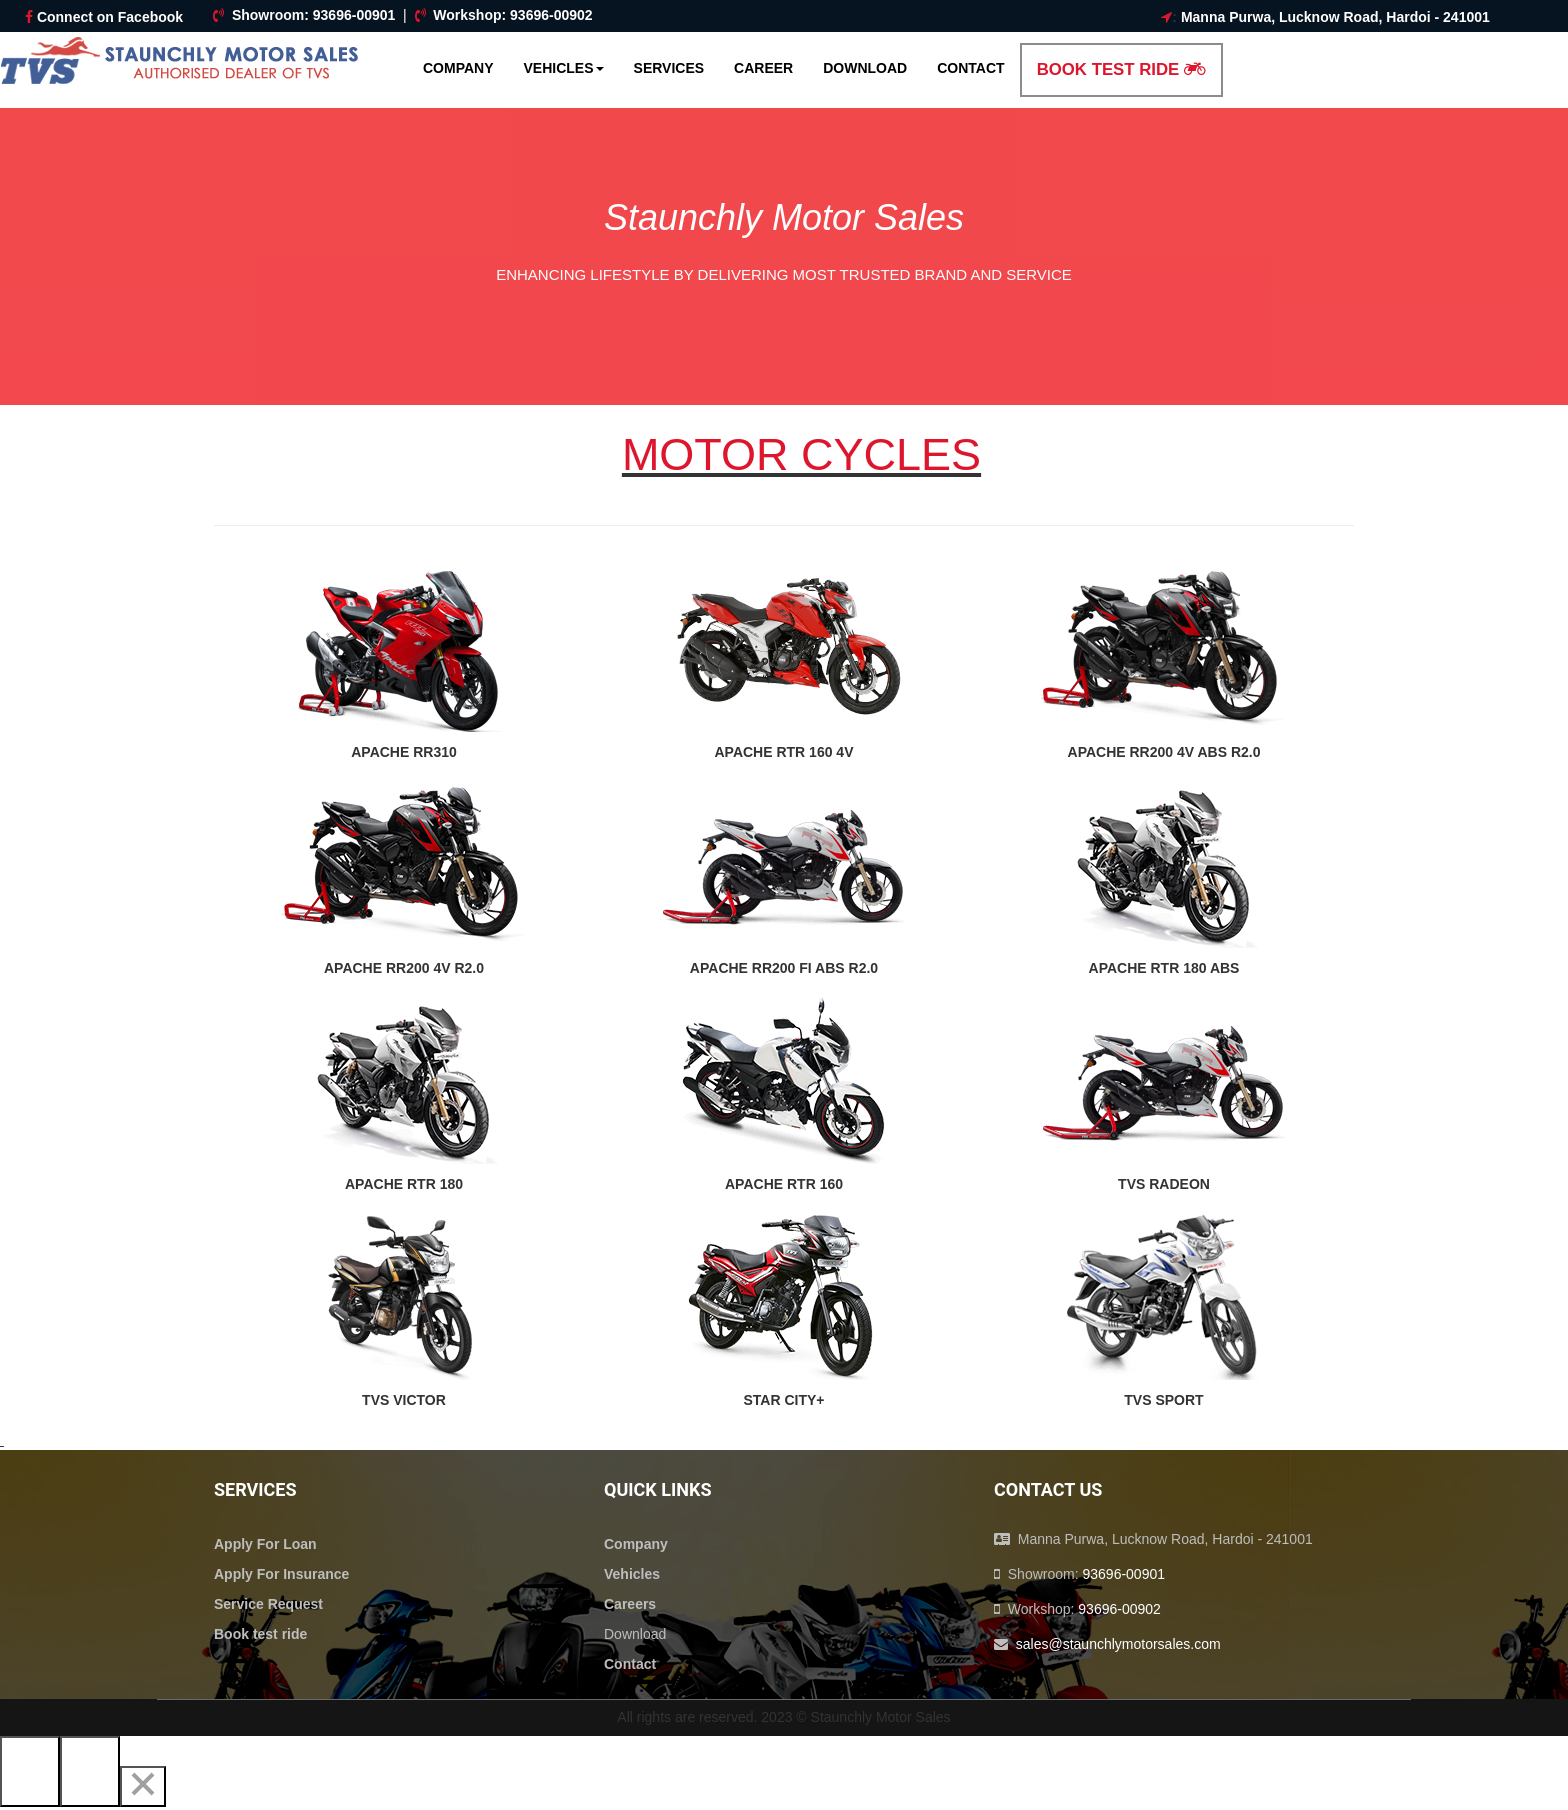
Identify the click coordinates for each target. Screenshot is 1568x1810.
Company (458, 68)
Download (865, 68)
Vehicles (564, 68)
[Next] (90, 1771)
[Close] (143, 1786)
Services (669, 68)
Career (763, 68)
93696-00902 (551, 15)
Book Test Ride (1121, 69)
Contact (970, 68)
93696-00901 (354, 15)
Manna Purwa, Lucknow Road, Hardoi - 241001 (1335, 17)
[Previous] (30, 1771)
